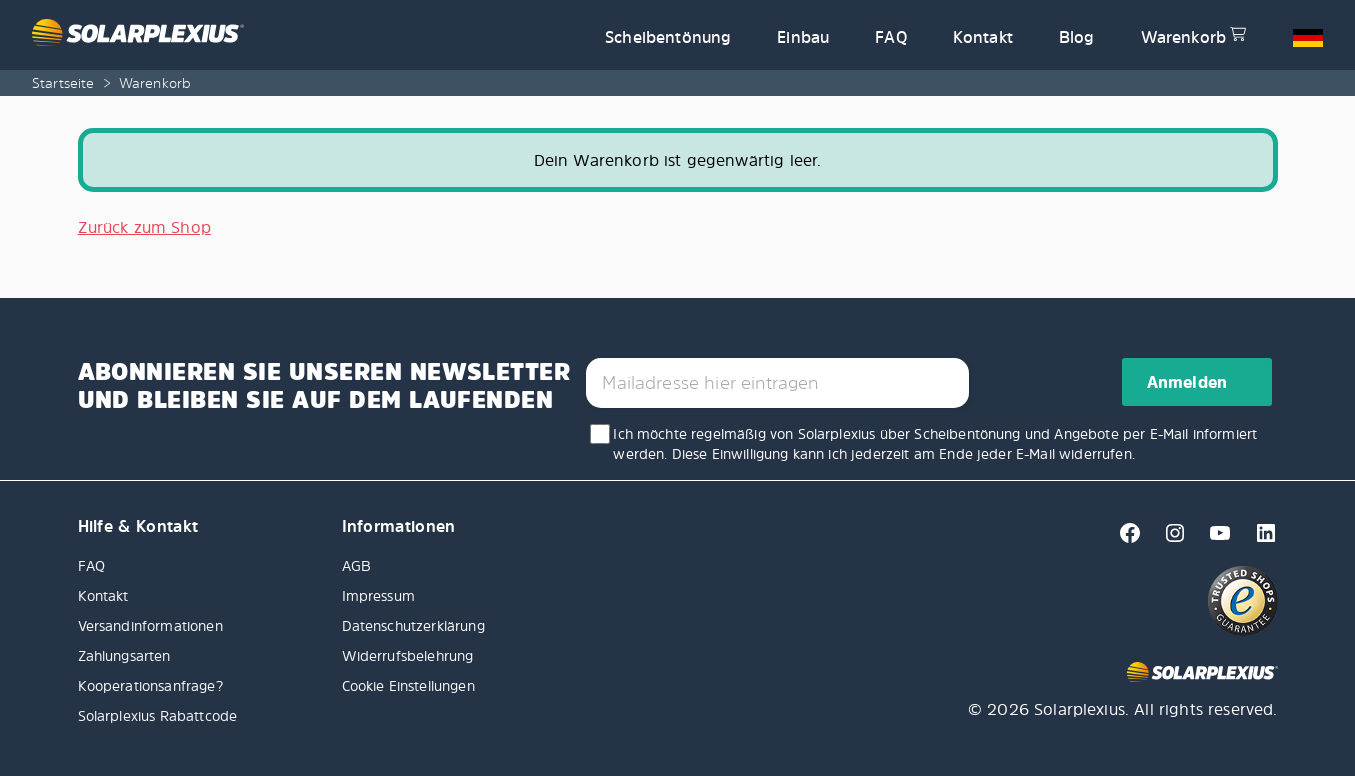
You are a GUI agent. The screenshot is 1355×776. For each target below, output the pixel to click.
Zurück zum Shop (144, 227)
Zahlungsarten (124, 655)
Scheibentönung (668, 37)
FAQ (890, 37)
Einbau (803, 37)
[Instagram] (1169, 539)
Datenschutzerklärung (413, 625)
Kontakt (983, 37)
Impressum (378, 595)
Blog (1077, 37)
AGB (356, 565)
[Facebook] (1124, 539)
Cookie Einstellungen (408, 685)
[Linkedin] (1258, 539)
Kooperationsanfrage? (150, 685)
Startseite (63, 82)
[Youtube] (1214, 539)
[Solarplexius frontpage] (307, 35)
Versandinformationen (150, 625)
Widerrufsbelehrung (408, 655)
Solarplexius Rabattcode (158, 715)
